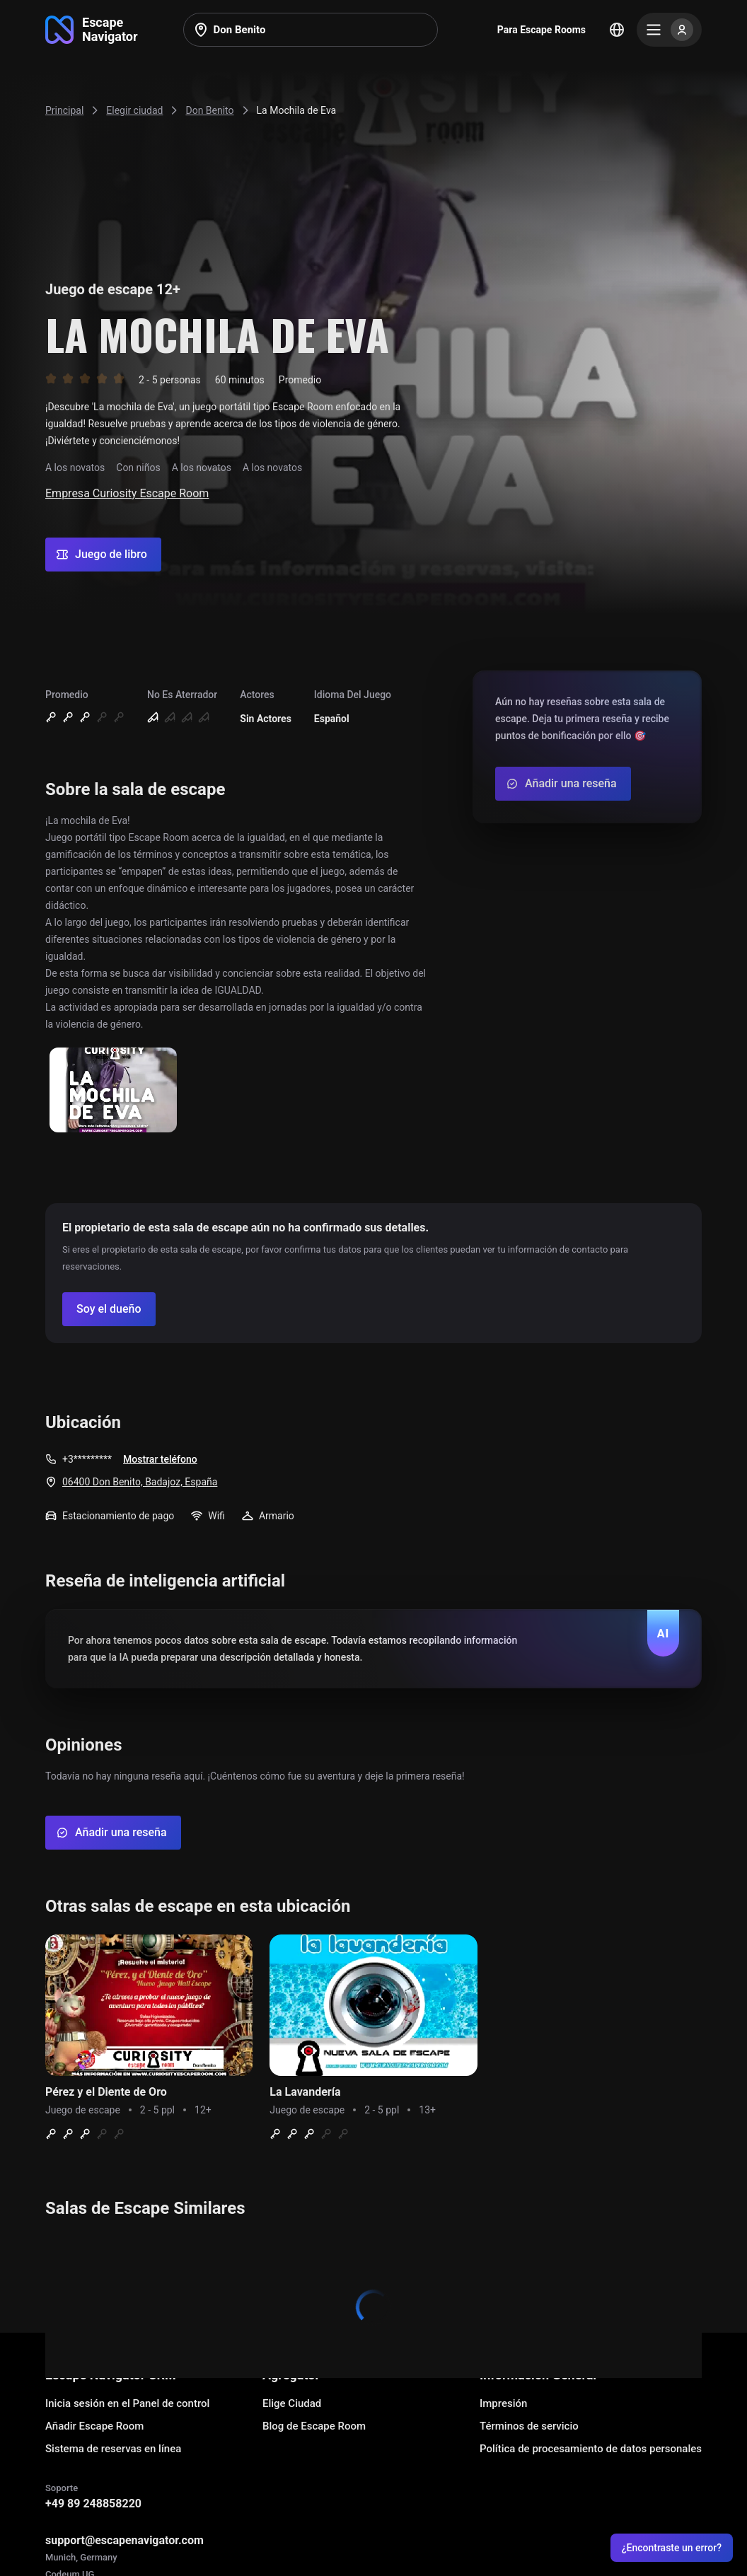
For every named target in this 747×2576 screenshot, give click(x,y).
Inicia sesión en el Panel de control (127, 2403)
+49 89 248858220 (93, 2503)
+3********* (87, 1459)
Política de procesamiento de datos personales (591, 2448)
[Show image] (113, 1091)
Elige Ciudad (291, 2403)
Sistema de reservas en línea (113, 2448)
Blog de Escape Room (314, 2426)
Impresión (503, 2403)
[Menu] (669, 30)
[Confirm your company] (109, 1309)
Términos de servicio (529, 2426)
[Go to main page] (91, 30)
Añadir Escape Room (94, 2426)
